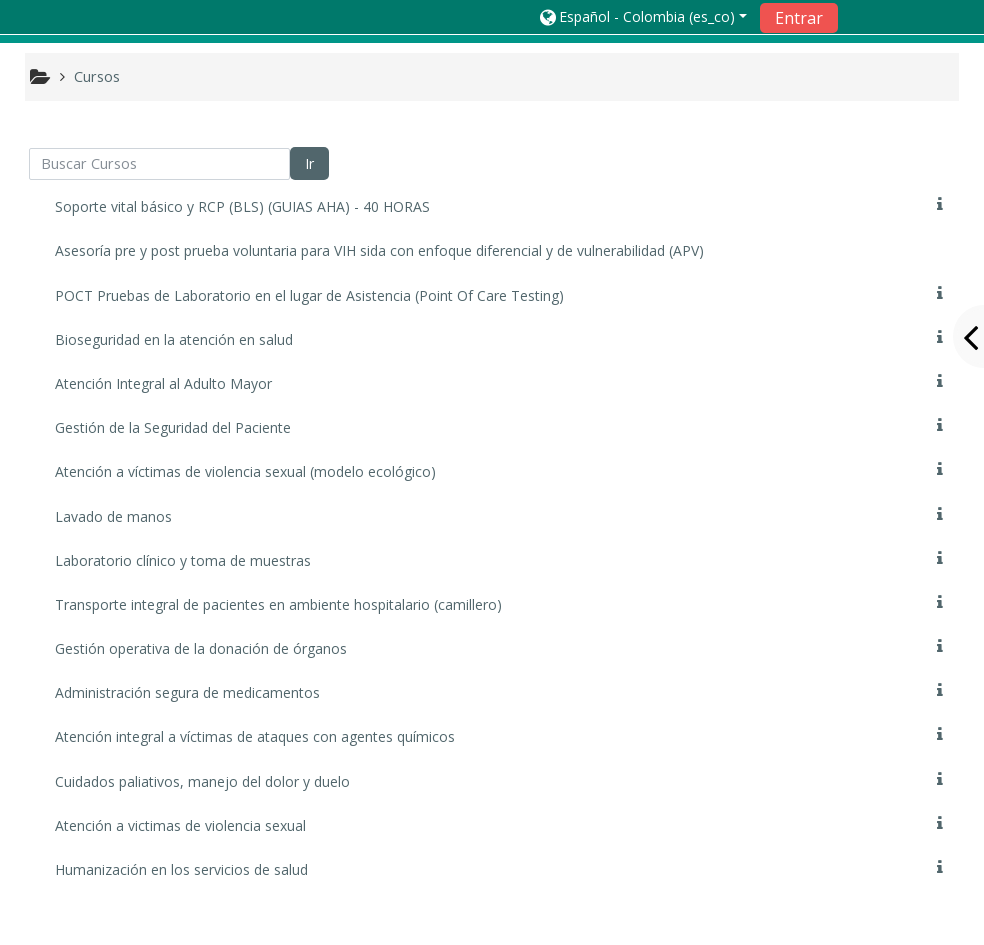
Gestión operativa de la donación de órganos (201, 648)
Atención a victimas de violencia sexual (180, 825)
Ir (309, 163)
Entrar (799, 18)
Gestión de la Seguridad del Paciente (173, 427)
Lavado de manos (113, 516)
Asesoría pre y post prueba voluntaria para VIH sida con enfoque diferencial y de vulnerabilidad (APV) (379, 250)
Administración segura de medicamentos (187, 692)
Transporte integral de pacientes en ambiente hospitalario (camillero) (278, 604)
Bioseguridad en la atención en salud (174, 339)
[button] (642, 16)
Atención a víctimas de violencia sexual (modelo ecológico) (245, 471)
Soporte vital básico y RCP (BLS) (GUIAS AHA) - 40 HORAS (242, 206)
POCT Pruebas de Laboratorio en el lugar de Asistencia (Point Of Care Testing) (309, 295)
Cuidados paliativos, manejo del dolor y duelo (202, 781)
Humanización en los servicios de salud (181, 869)
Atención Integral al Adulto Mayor (163, 383)
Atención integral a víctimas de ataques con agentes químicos (255, 736)
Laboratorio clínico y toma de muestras (183, 560)
